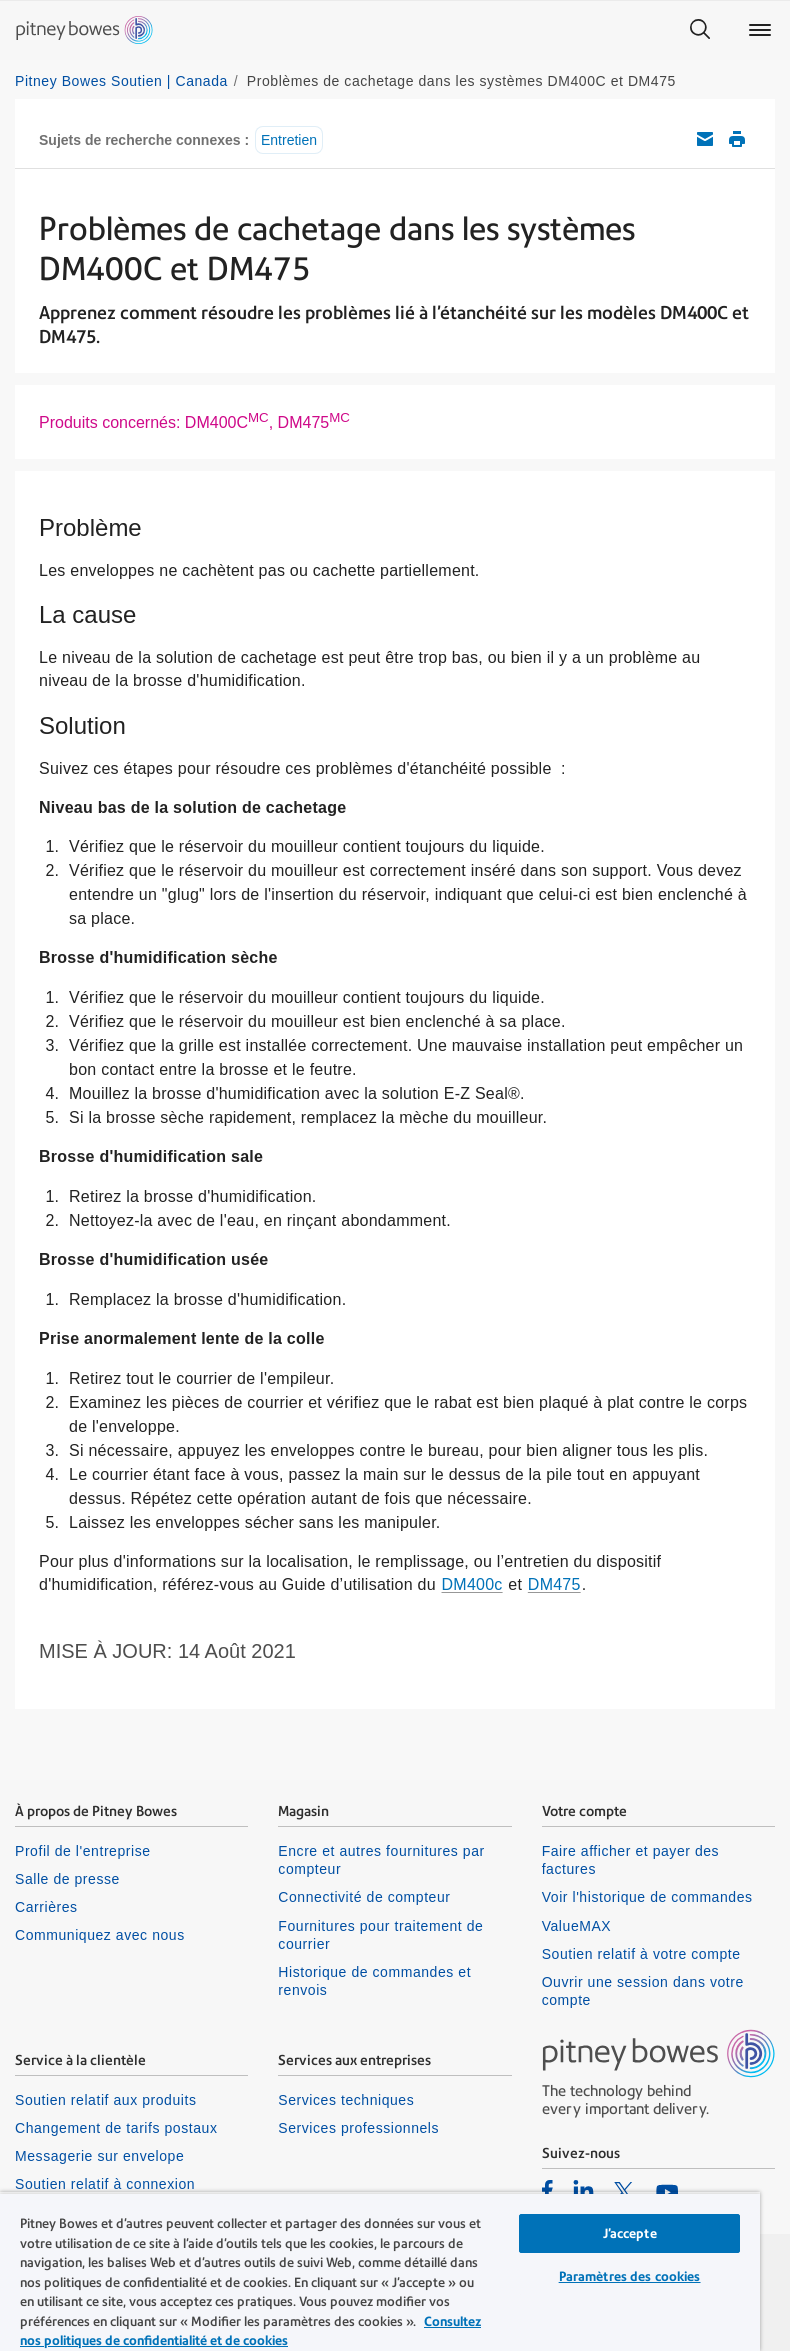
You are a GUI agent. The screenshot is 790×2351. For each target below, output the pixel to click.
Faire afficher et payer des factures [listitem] (631, 1860)
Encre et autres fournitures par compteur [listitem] (381, 1860)
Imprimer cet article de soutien (737, 139)
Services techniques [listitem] (346, 2100)
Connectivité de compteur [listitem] (364, 1897)
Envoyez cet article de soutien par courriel (705, 139)
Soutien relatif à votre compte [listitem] (641, 1954)
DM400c (472, 1584)
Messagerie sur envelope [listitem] (99, 2156)
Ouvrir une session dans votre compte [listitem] (643, 1991)
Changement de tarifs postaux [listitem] (116, 2128)
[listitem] (547, 2190)
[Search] (700, 30)
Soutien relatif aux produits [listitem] (105, 2100)
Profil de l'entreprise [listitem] (83, 1851)
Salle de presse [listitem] (67, 1879)
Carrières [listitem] (46, 1907)
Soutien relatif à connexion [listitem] (105, 2184)
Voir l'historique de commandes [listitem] (647, 1897)
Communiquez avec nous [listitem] (100, 1935)
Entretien (289, 140)
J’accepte (630, 2233)
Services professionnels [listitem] (358, 2128)
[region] (380, 2271)
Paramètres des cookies (630, 2276)
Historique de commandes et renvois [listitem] (374, 1981)
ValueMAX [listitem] (577, 1926)
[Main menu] (760, 30)
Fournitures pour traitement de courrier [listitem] (380, 1935)
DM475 (554, 1584)
